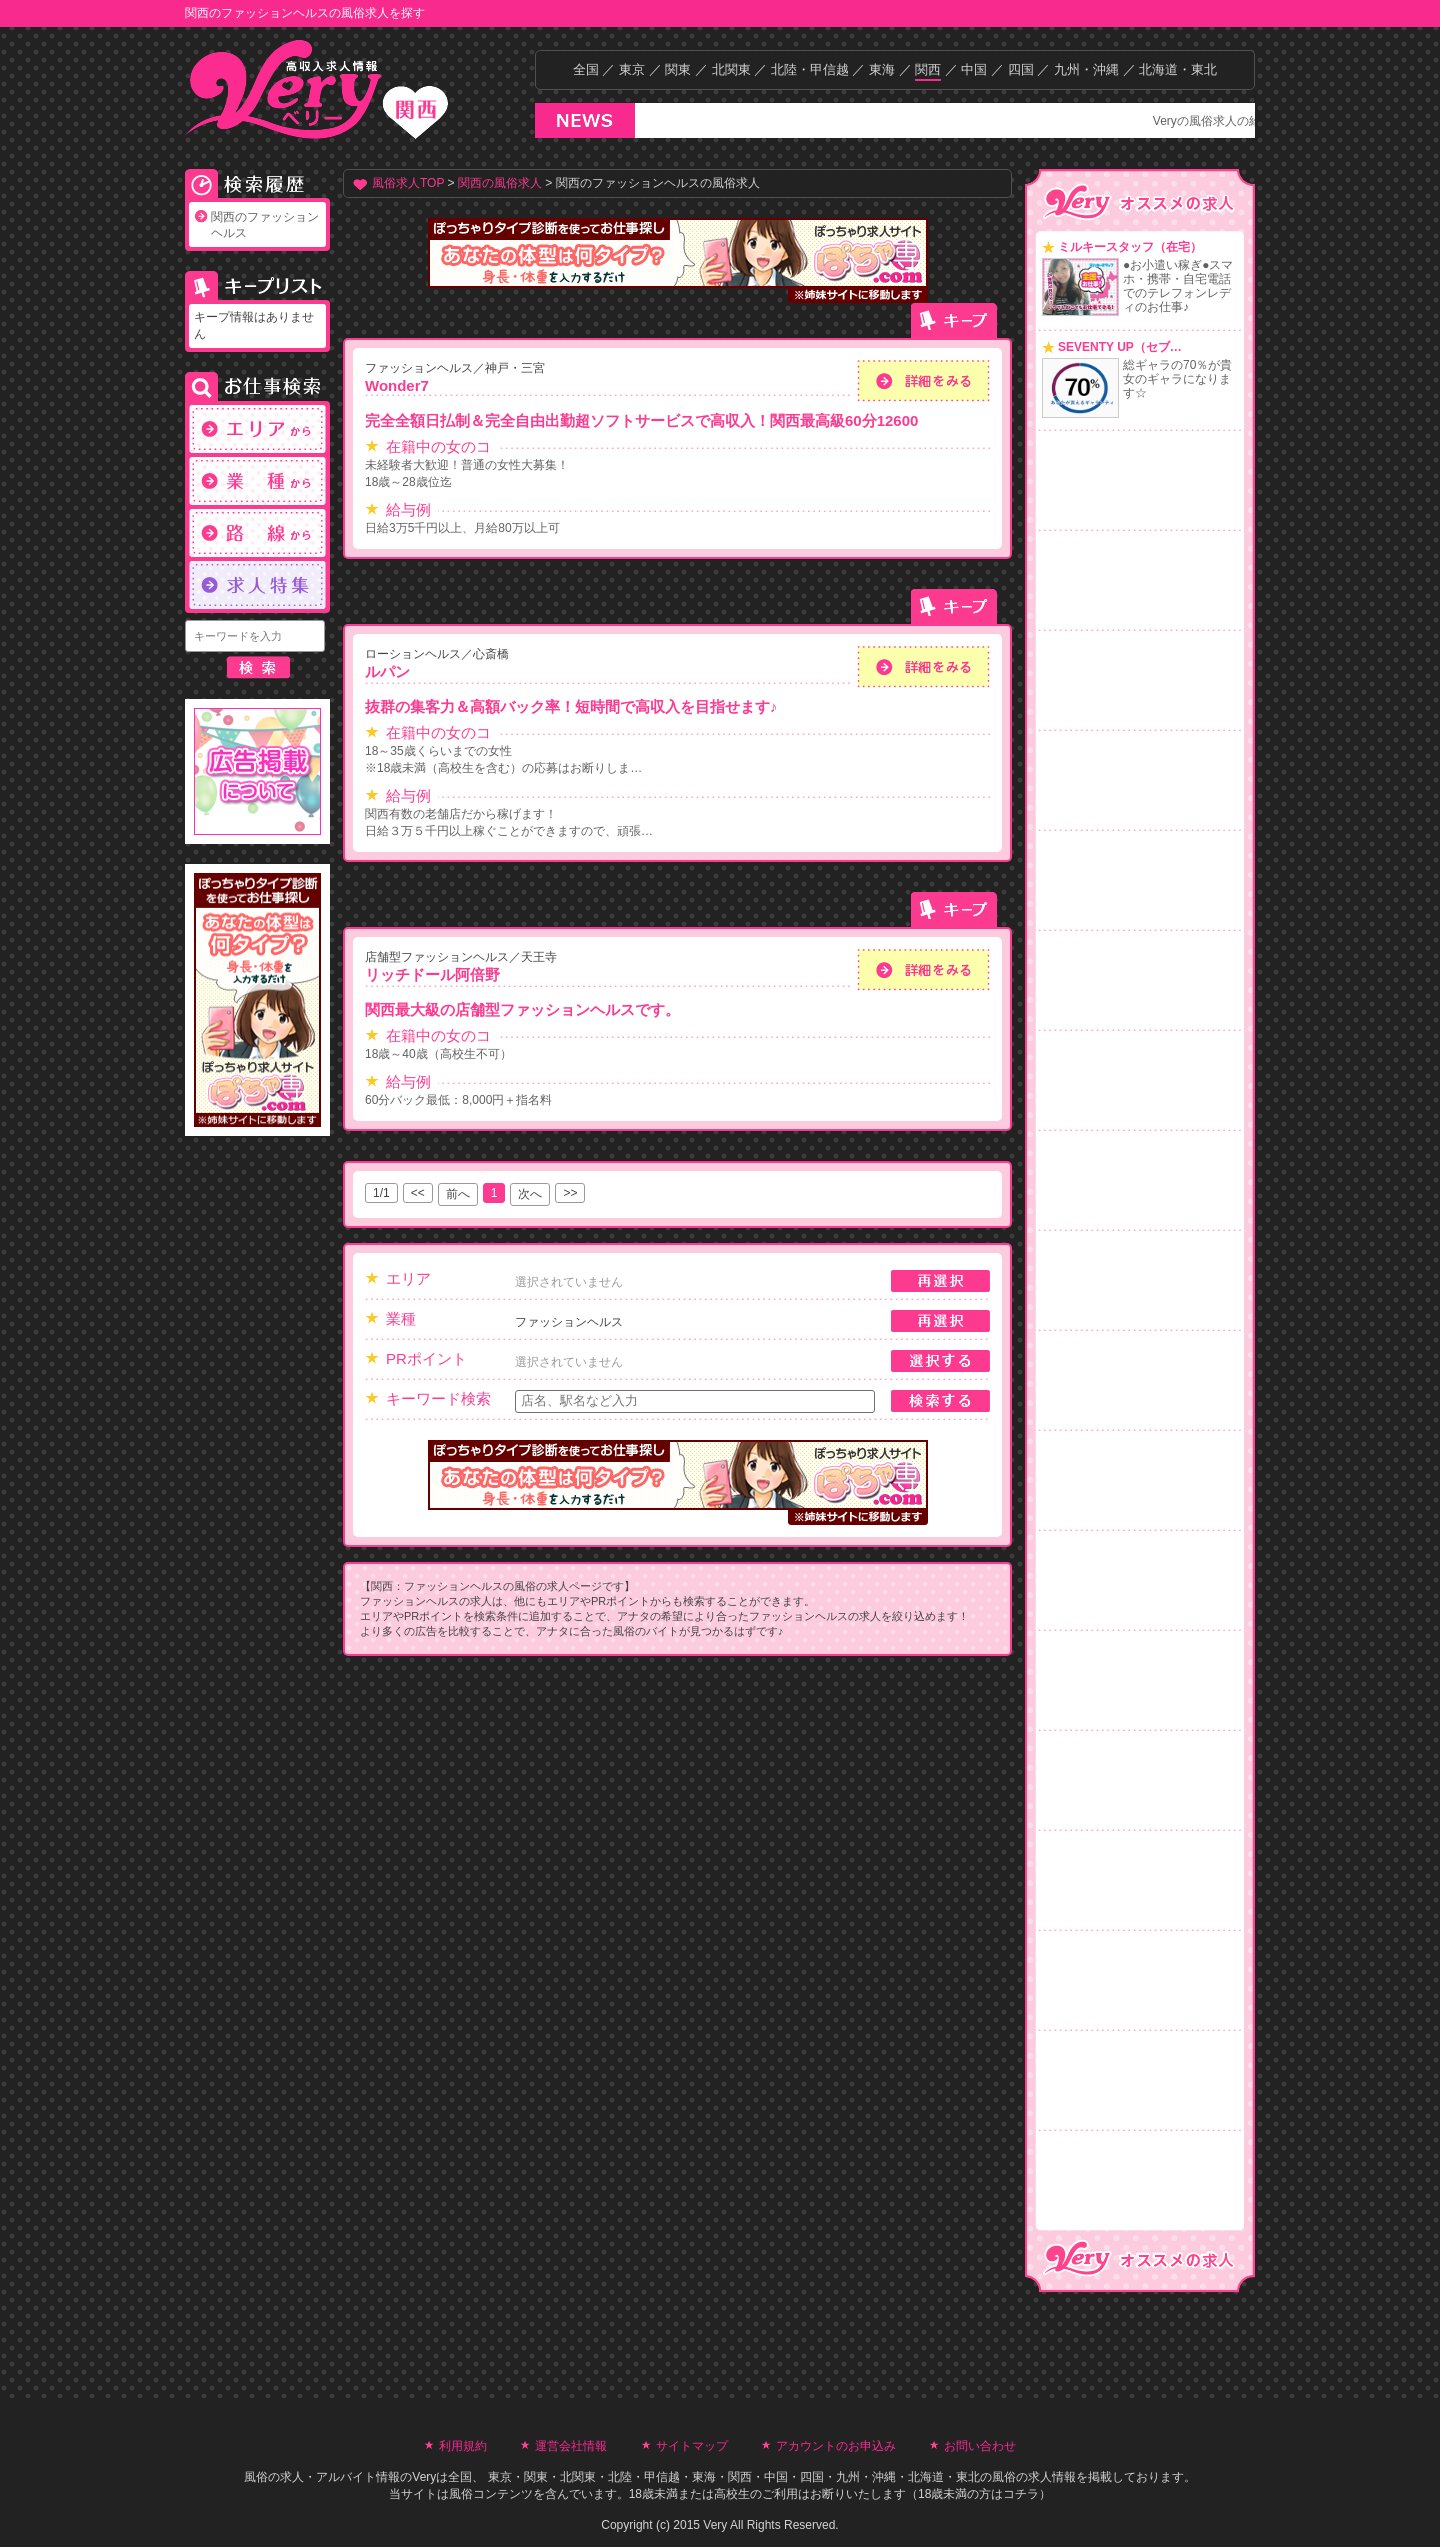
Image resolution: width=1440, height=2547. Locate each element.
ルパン (387, 671)
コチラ (1021, 2494)
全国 (586, 69)
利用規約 (463, 2446)
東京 (632, 69)
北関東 (731, 69)
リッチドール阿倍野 (432, 974)
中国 (974, 69)
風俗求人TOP (408, 183)
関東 (678, 69)
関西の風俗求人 (500, 183)
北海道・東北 (1178, 69)
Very (424, 2477)
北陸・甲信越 (810, 69)
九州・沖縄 (1086, 69)
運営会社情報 (571, 2446)
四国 (1021, 69)
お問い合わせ (980, 2446)
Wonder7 (397, 385)
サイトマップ (692, 2446)
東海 (882, 69)
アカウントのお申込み (836, 2446)
